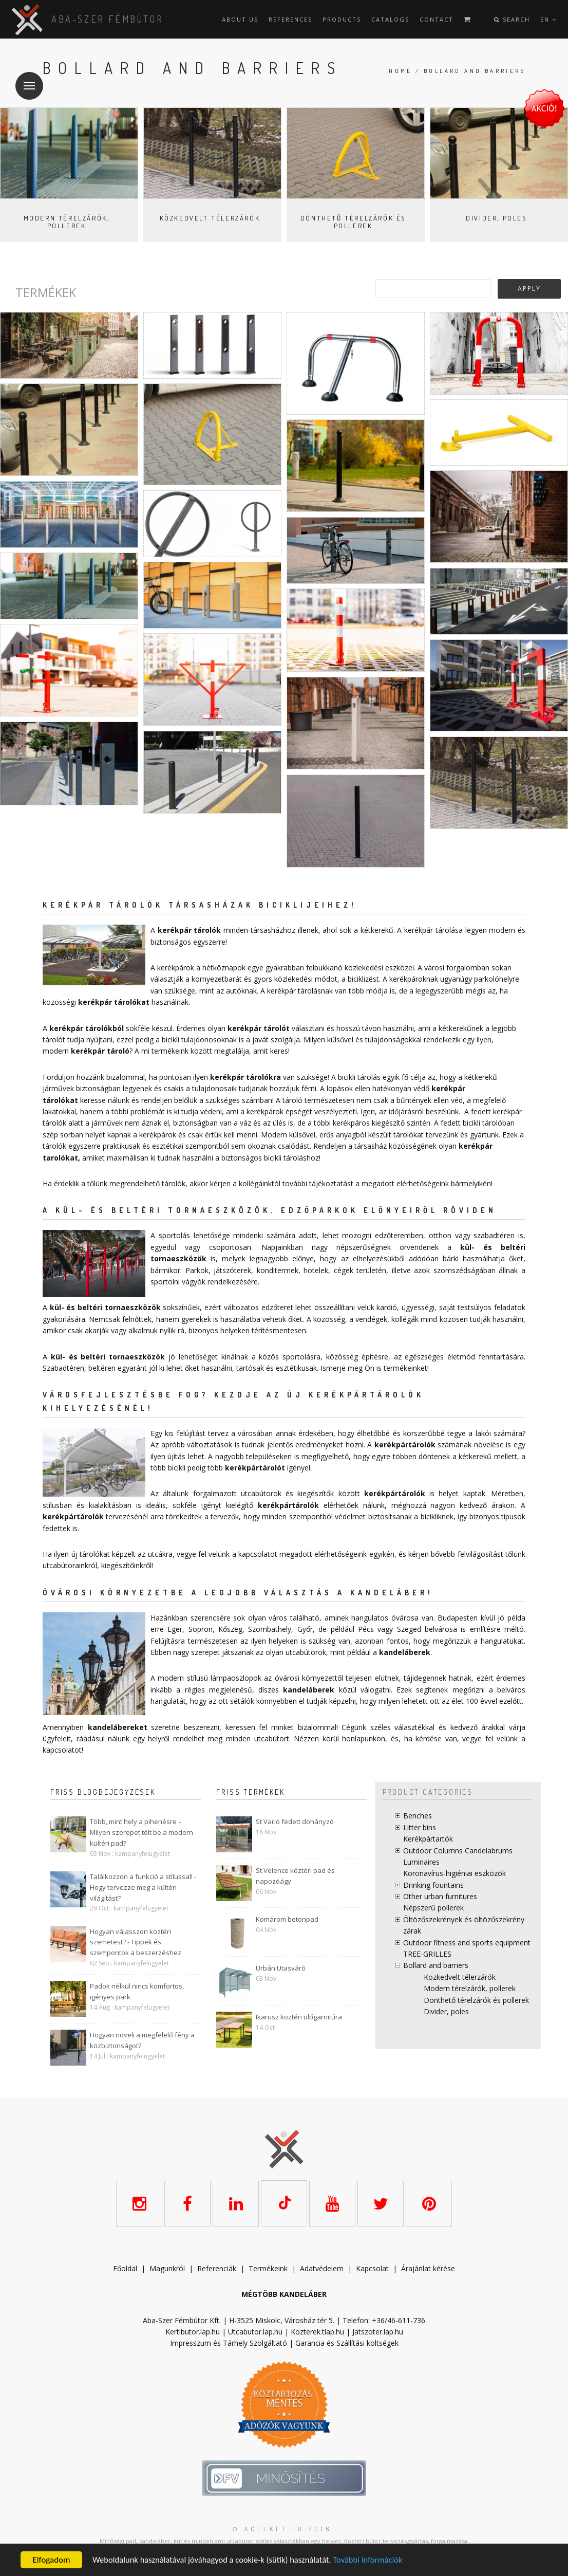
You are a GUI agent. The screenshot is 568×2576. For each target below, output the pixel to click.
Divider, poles (496, 218)
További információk (375, 2560)
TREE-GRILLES (427, 1954)
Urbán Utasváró (281, 1968)
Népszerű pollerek (433, 1907)
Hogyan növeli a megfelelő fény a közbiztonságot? (142, 2040)
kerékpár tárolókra (245, 1077)
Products (342, 19)
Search (512, 19)
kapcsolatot (62, 1750)
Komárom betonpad (287, 1919)
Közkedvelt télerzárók (210, 218)
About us (240, 19)
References (290, 19)
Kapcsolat (372, 2268)
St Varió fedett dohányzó (295, 1821)
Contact (436, 19)
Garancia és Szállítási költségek (347, 2343)
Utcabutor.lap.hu (255, 2331)
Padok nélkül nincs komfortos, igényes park (137, 1991)
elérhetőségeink (340, 1554)
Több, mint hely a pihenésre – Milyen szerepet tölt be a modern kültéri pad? (141, 1832)
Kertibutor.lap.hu (192, 2331)
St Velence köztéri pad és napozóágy (295, 1876)
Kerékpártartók (428, 1839)
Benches (417, 1815)
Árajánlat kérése (428, 2268)
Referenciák (216, 2268)
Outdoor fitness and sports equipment (467, 1942)
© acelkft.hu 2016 (282, 2528)
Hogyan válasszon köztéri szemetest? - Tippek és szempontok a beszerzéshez (135, 1942)
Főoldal (125, 2268)
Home (400, 71)
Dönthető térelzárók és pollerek (353, 222)
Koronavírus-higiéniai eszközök (454, 1873)
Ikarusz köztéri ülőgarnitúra (299, 2016)
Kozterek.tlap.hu (317, 2331)
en (548, 19)
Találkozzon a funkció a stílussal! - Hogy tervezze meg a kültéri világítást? (143, 1887)
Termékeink (268, 2268)
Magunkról (167, 2268)
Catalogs (390, 19)
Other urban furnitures (440, 1896)
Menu (25, 79)
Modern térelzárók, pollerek (67, 222)
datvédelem (324, 2268)
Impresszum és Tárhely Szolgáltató (228, 2343)
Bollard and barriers (435, 1965)
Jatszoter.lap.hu (377, 2331)
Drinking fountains (433, 1885)
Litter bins (419, 1827)
